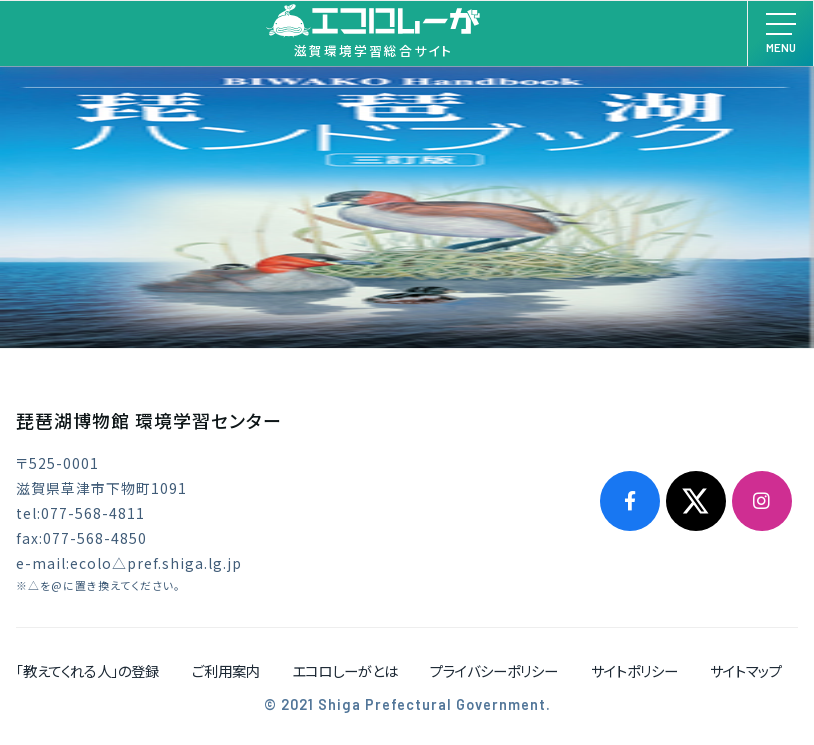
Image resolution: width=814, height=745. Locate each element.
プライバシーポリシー (494, 670)
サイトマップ (746, 670)
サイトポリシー (634, 670)
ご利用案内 (226, 670)
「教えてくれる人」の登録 (87, 670)
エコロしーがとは (345, 670)
